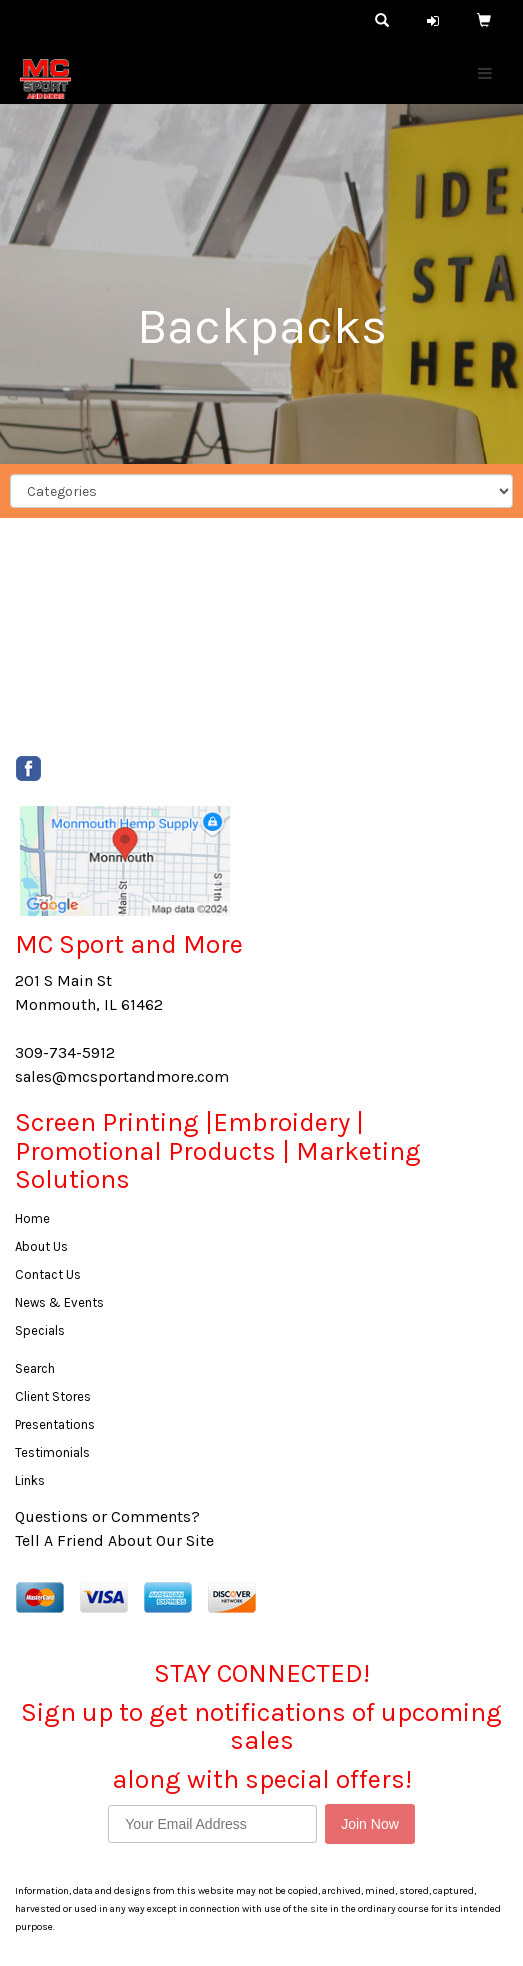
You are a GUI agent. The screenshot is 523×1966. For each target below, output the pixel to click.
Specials (40, 1330)
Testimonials (52, 1452)
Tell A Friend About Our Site (114, 1540)
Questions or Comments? (107, 1516)
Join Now (370, 1824)
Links (30, 1480)
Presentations (55, 1424)
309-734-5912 (65, 1052)
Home (32, 1218)
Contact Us (48, 1274)
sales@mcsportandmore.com (122, 1076)
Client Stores (53, 1396)
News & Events (59, 1302)
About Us (41, 1246)
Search (35, 1368)
